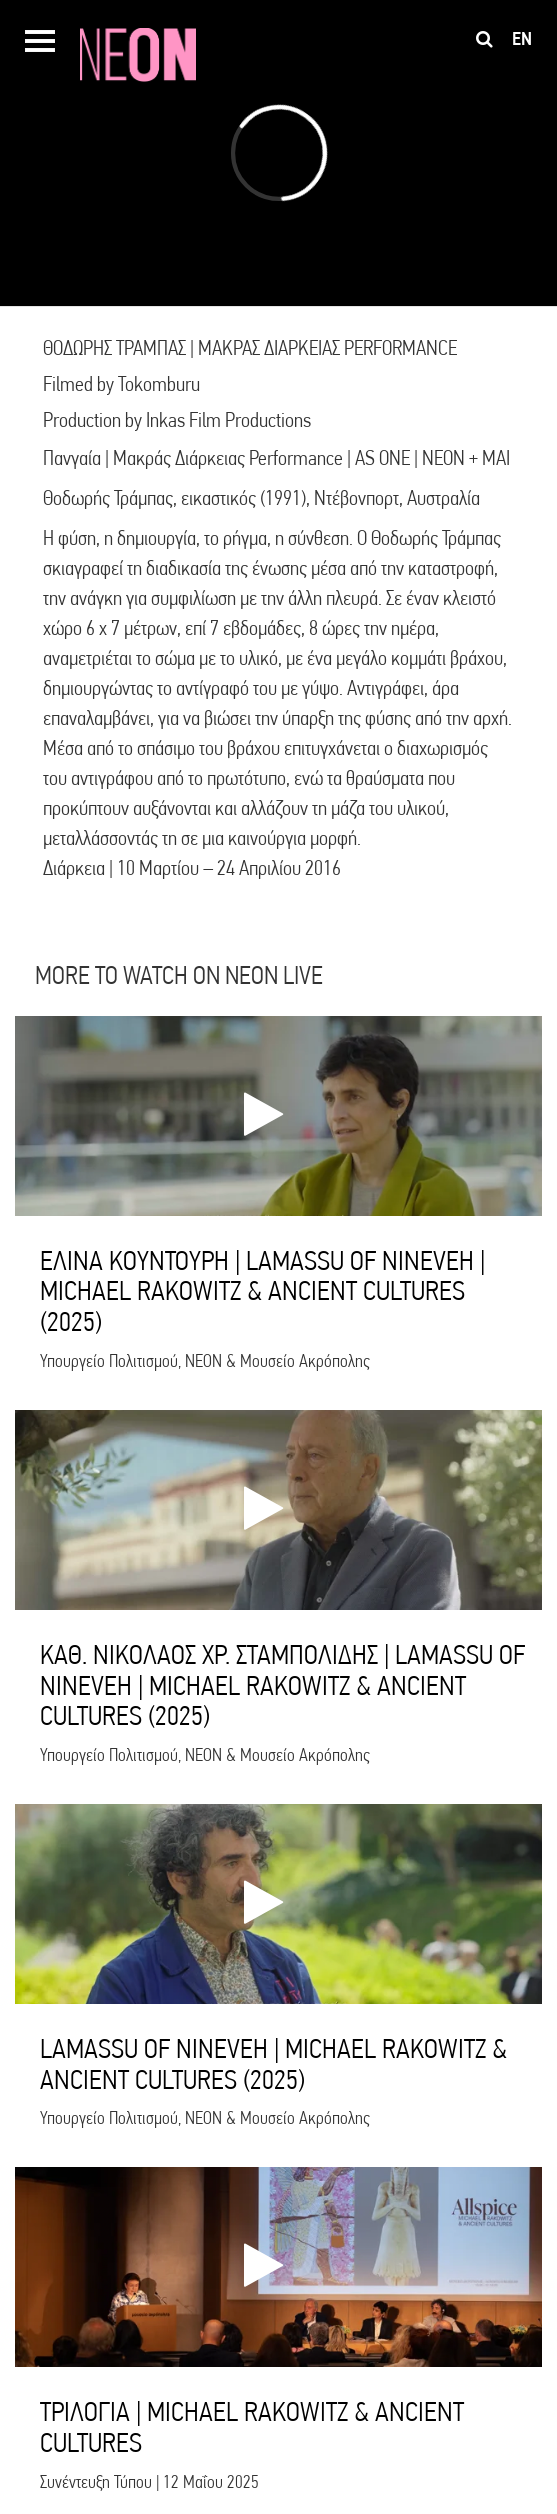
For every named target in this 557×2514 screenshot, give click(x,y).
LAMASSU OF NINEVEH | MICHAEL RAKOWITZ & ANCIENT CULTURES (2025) (273, 2064)
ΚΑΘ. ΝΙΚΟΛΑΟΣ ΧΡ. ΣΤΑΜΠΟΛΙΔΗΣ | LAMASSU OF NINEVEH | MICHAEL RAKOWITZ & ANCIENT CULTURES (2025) (282, 1685)
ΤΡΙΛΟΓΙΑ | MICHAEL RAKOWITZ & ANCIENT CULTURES (252, 2427)
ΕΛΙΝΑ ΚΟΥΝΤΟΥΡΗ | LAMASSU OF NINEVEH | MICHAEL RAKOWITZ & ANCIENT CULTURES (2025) (262, 1291)
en (522, 39)
